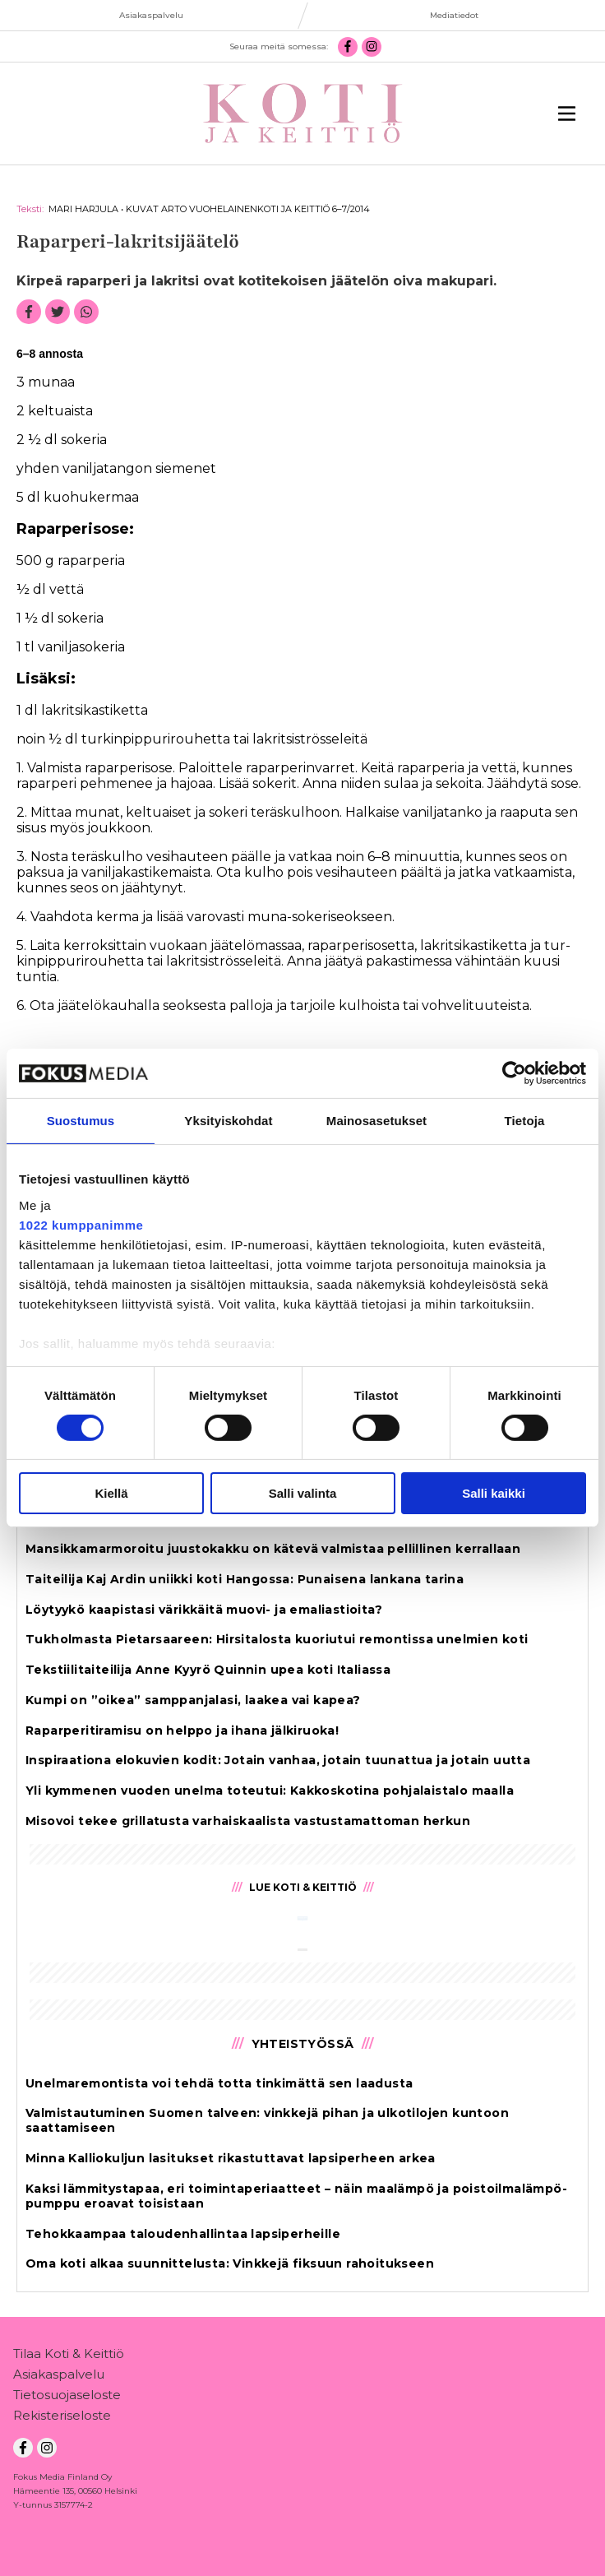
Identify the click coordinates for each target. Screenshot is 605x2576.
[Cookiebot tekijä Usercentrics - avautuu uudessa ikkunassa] (514, 1073)
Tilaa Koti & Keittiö (68, 2357)
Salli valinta (303, 1493)
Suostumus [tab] (81, 1121)
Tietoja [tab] (525, 1121)
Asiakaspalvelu (58, 2377)
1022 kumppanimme (81, 1224)
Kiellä (111, 1493)
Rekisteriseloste (62, 2418)
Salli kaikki (493, 1493)
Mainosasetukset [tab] (376, 1121)
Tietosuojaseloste (67, 2398)
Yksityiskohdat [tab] (228, 1121)
